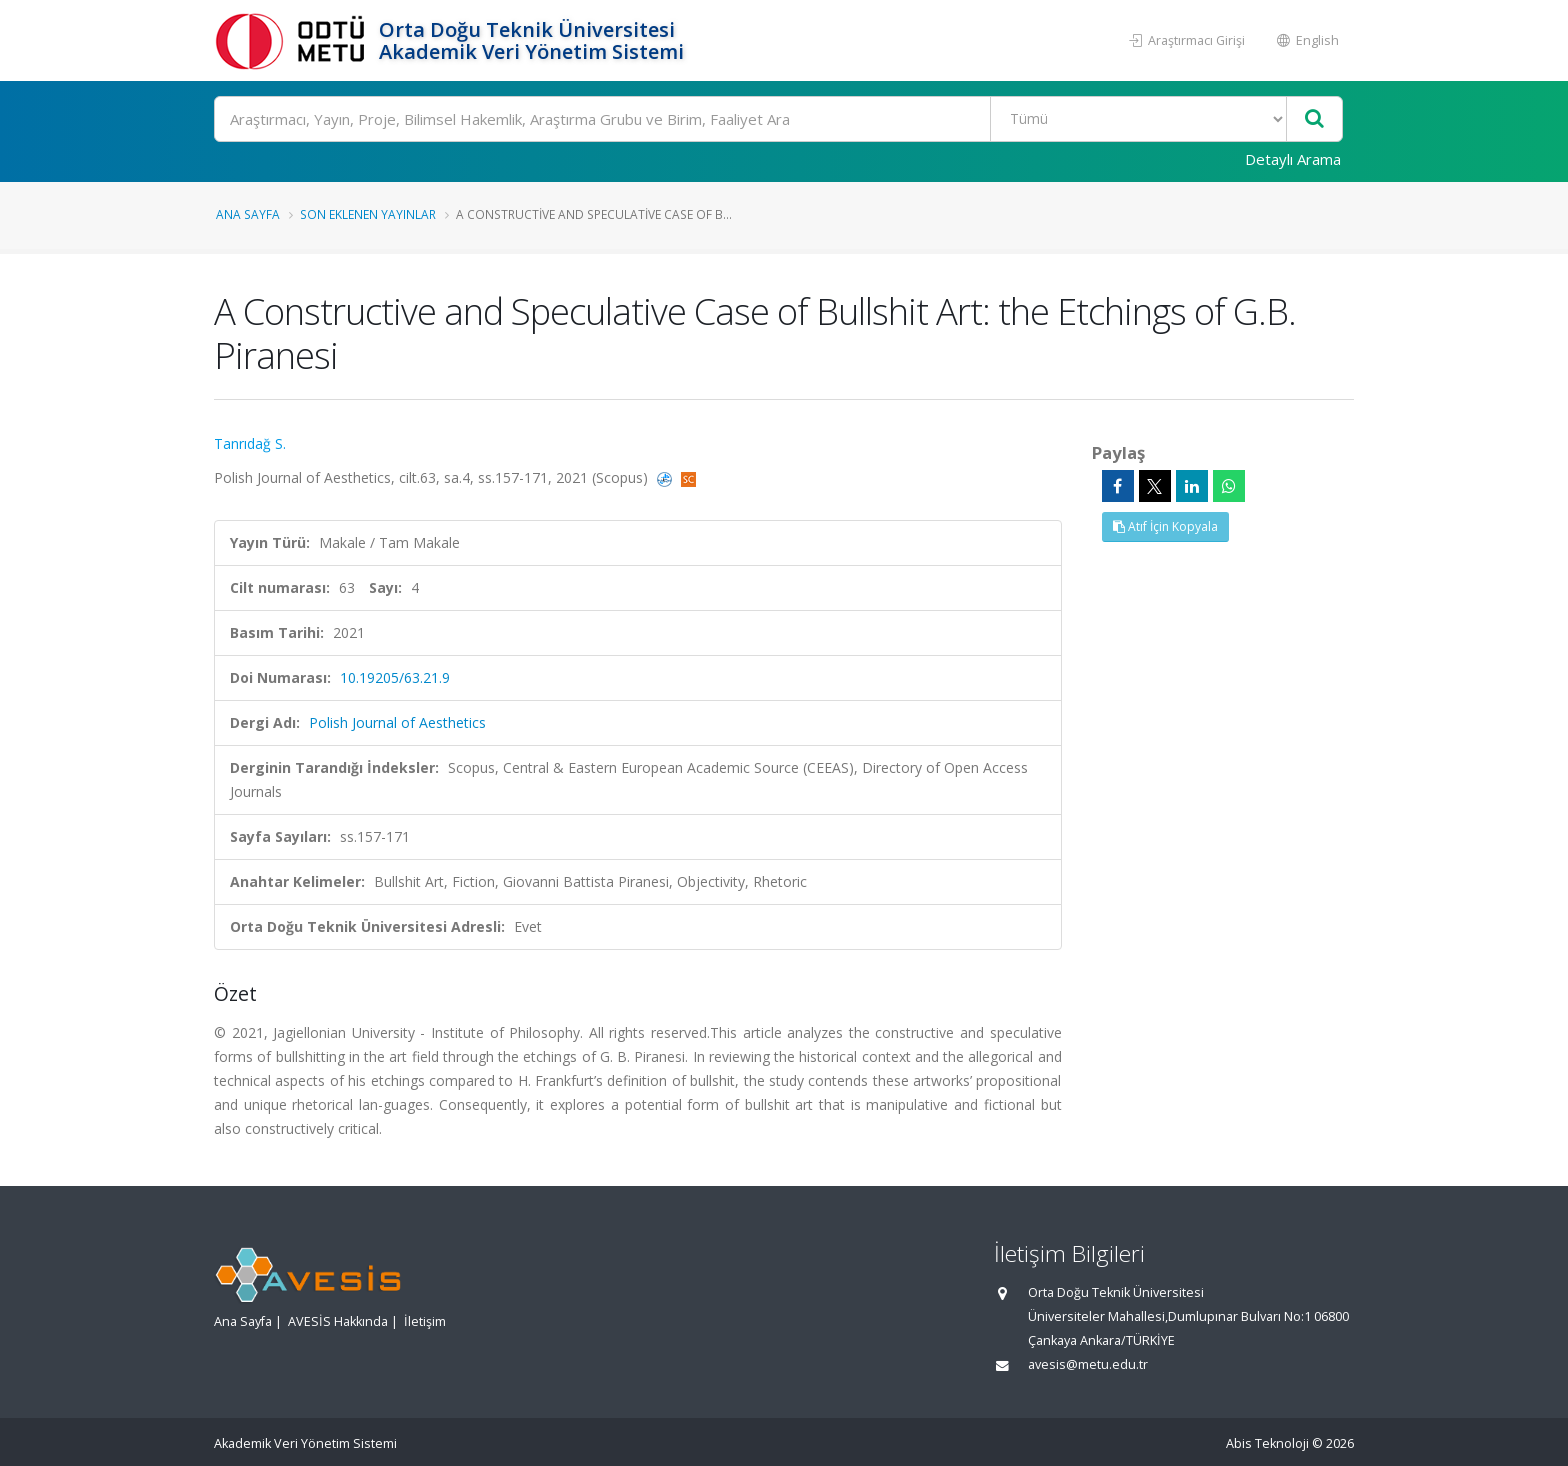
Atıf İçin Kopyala (1165, 526)
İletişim (425, 1321)
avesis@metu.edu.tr (1088, 1364)
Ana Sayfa (248, 214)
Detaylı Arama (1293, 159)
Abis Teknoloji (1267, 1443)
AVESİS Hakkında (338, 1321)
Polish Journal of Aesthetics (397, 722)
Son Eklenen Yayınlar (368, 214)
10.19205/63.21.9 (395, 677)
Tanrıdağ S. (250, 443)
